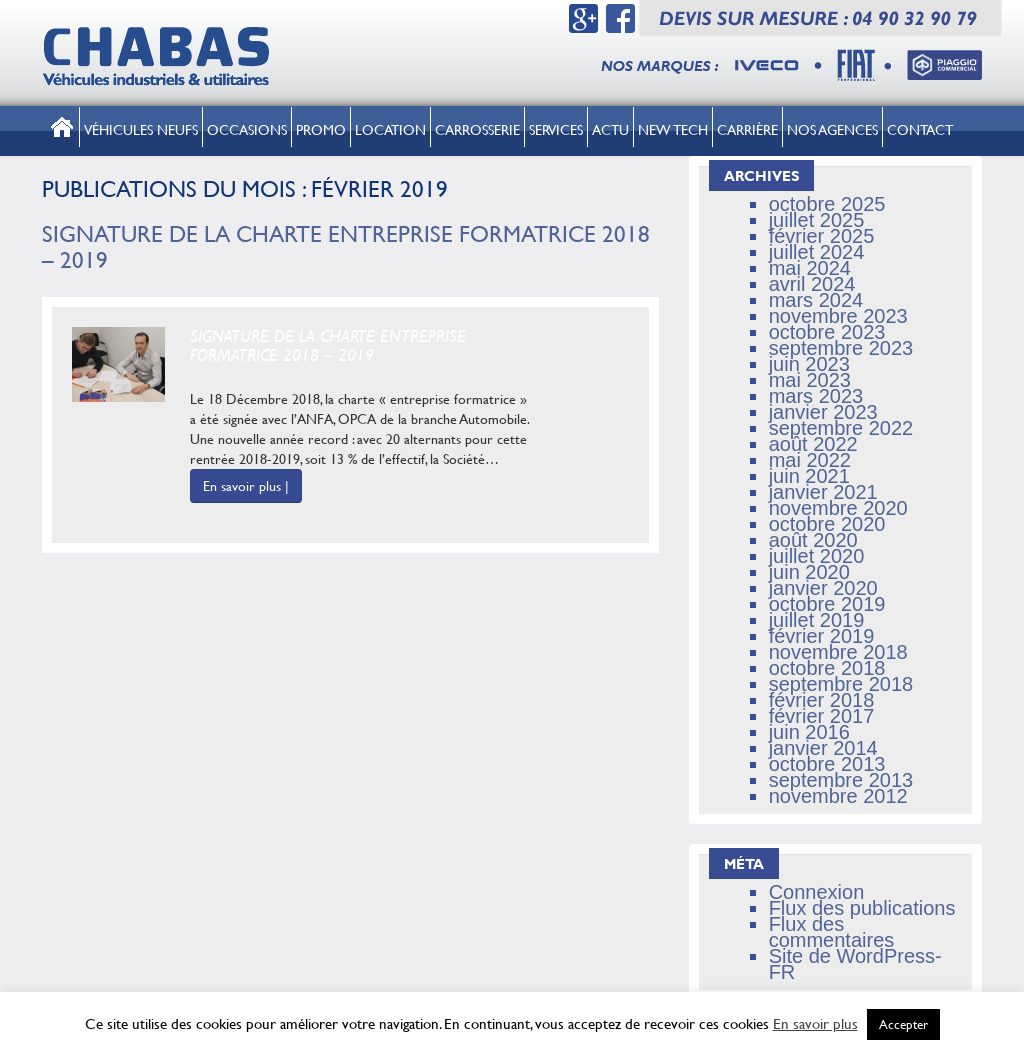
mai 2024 (810, 268)
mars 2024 (816, 300)
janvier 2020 (823, 588)
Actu (610, 129)
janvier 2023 (823, 412)
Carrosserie (477, 129)
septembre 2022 (841, 428)
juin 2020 (809, 572)
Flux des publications (862, 908)
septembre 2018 (841, 684)
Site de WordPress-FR (855, 964)
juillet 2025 (817, 220)
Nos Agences (832, 129)
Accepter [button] (903, 1024)
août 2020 (813, 540)
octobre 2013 (827, 764)
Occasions (247, 129)
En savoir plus (815, 1023)
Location (390, 129)
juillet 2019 (817, 620)
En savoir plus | (246, 485)
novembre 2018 (838, 652)
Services (556, 129)
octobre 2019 (827, 604)
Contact (920, 129)
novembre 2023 (838, 316)
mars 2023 (816, 396)
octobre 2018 (827, 668)
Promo (321, 129)
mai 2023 (810, 380)
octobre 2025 (827, 204)
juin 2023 (809, 364)
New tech (673, 129)
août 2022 (813, 444)
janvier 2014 (823, 748)
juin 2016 (809, 732)
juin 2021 (809, 476)
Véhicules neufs (141, 129)
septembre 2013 (841, 780)
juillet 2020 (817, 556)
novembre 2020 (838, 508)
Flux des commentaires (832, 932)
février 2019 (822, 636)
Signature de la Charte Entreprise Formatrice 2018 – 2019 (346, 246)
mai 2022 (810, 460)
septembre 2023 (841, 348)
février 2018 (822, 700)
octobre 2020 (827, 524)
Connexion (817, 892)
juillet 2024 (817, 252)
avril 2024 (812, 284)
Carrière (747, 129)
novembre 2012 (838, 796)
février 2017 (822, 716)
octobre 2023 (827, 332)
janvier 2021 (823, 492)
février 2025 (822, 236)
